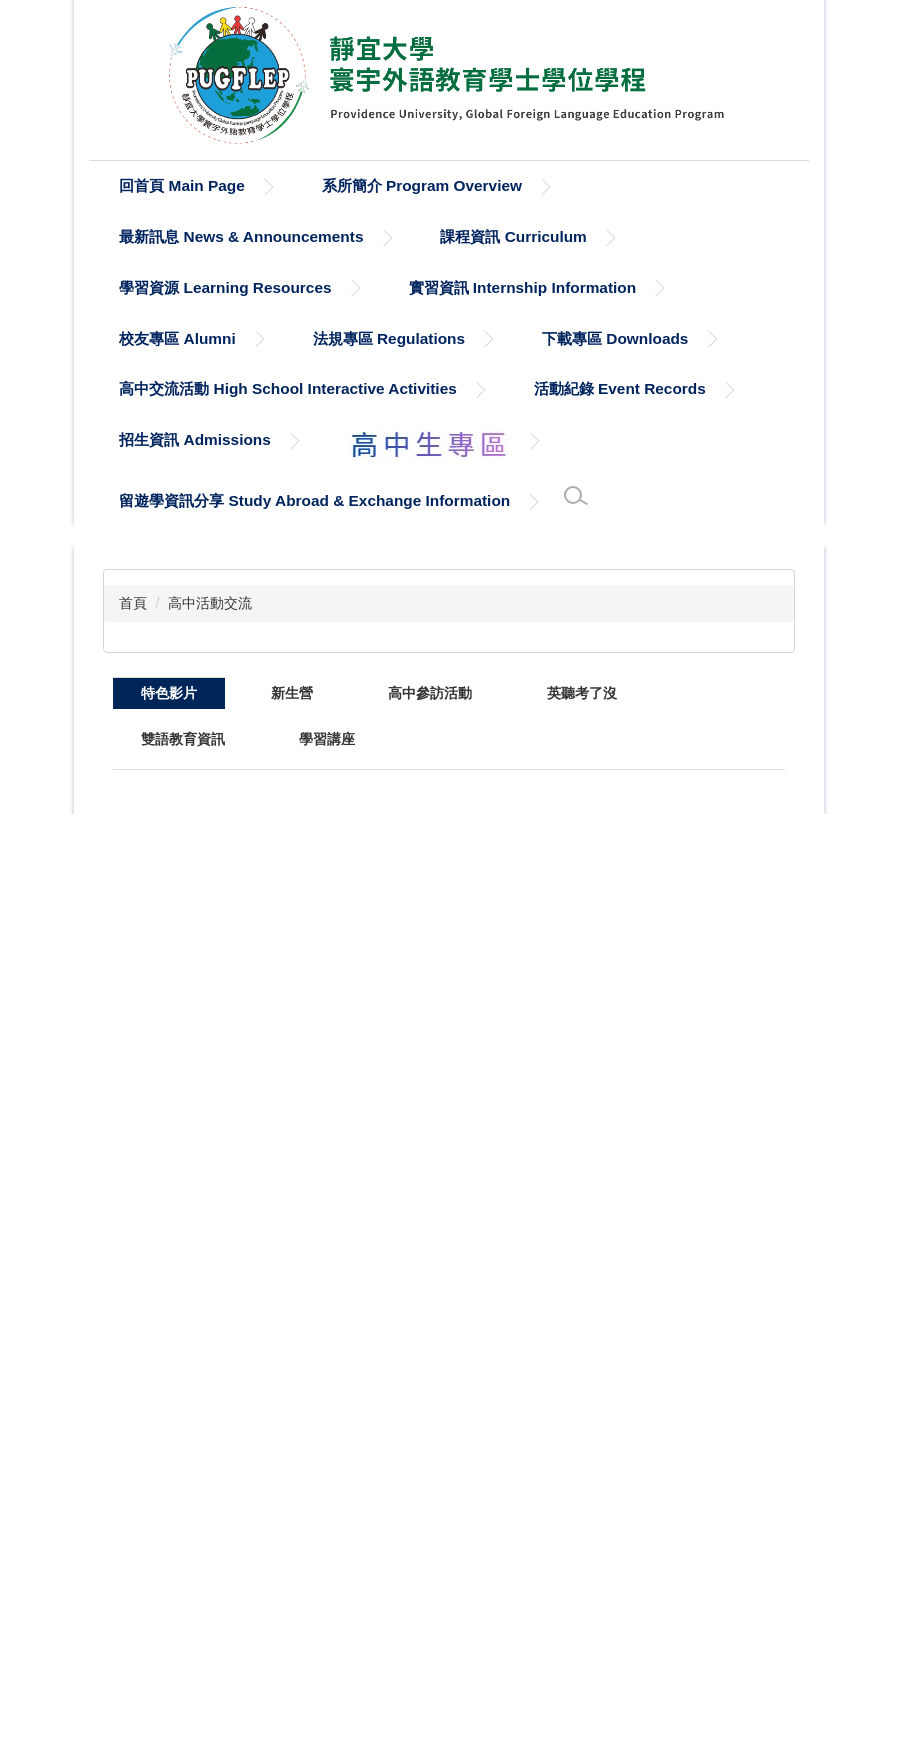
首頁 (133, 603)
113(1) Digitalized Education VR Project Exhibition (524, 908)
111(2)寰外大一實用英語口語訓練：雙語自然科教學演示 (679, 915)
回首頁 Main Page (181, 185)
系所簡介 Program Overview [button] (422, 185)
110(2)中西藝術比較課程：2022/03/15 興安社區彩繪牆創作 (679, 1314)
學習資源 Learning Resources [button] (225, 287)
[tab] (169, 693)
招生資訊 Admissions (195, 439)
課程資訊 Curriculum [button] (513, 236)
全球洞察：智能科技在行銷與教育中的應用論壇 (363, 827)
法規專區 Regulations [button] (389, 338)
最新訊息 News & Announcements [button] (241, 236)
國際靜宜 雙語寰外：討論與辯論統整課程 (678, 1145)
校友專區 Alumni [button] (177, 338)
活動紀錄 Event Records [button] (620, 388)
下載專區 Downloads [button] (615, 338)
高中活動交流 (210, 603)
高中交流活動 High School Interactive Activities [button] (287, 388)
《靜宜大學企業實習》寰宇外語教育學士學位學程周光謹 (679, 1505)
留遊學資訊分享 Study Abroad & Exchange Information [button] (314, 500)
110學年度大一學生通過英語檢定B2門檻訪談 (369, 1308)
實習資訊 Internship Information (523, 287)
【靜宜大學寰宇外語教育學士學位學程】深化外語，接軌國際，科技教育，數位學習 (205, 937)
